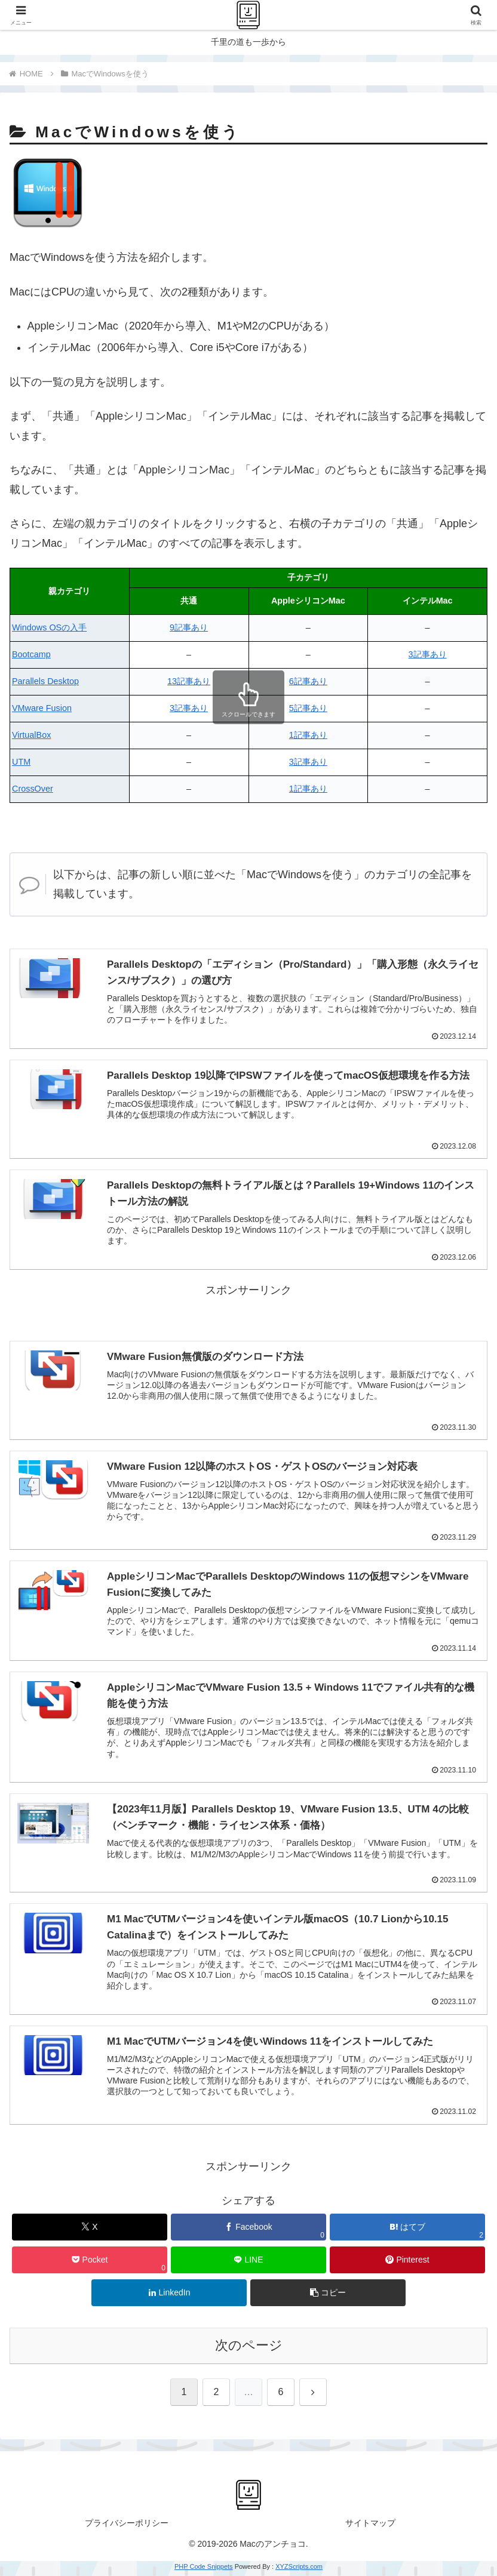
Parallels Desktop (45, 681)
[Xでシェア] (89, 2230)
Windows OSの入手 (49, 627)
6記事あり (308, 681)
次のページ (249, 2348)
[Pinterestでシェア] (407, 2262)
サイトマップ (370, 2526)
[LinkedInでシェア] (169, 2295)
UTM (21, 762)
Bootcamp (31, 654)
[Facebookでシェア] (248, 2230)
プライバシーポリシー (126, 2526)
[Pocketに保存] (89, 2262)
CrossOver (32, 788)
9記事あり (189, 627)
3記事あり (428, 654)
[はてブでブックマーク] (407, 2230)
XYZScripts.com (299, 2569)
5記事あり (308, 708)
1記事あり (308, 735)
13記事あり (188, 681)
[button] (328, 2295)
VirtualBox (31, 735)
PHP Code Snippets (203, 2569)
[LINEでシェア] (248, 2262)
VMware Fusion (42, 708)
